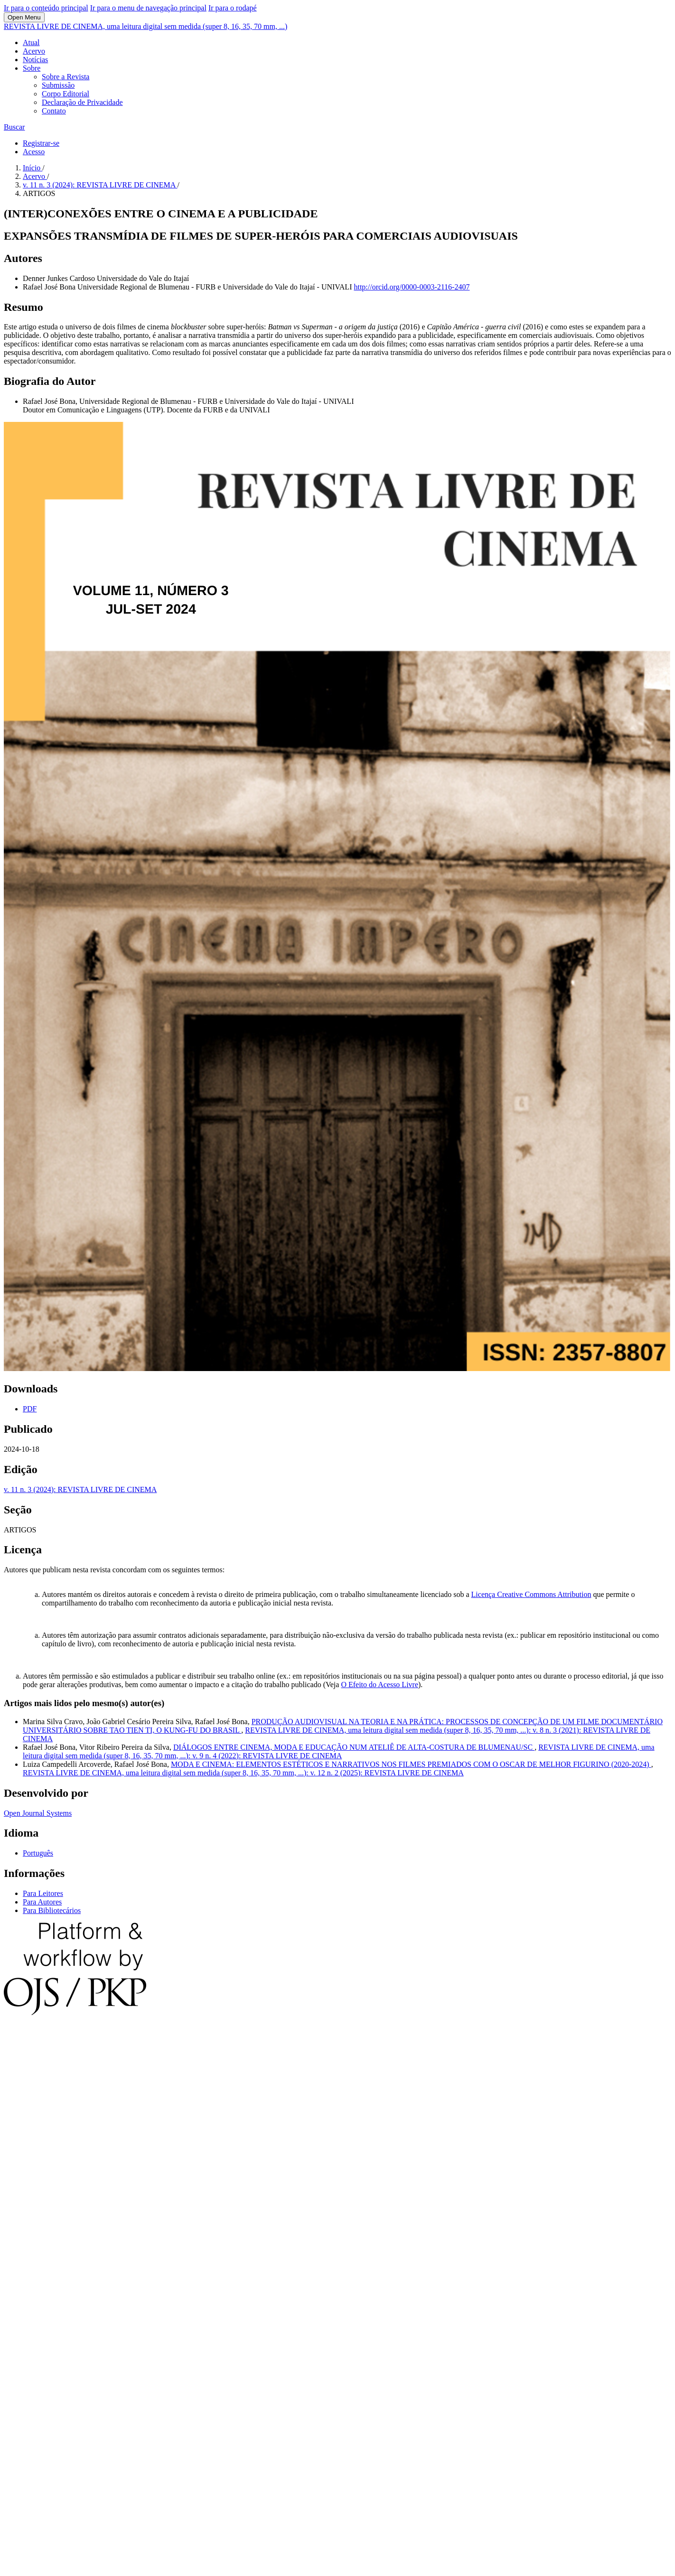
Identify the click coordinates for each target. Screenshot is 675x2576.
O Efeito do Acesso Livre (379, 1684)
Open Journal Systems (38, 1813)
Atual (31, 42)
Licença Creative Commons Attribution (531, 1594)
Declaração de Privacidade (82, 102)
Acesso (34, 152)
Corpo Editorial (65, 94)
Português (38, 1853)
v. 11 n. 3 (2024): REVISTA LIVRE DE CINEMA (100, 185)
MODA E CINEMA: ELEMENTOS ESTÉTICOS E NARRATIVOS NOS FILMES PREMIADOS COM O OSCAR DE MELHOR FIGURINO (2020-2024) (411, 1764)
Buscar (14, 127)
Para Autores (42, 1902)
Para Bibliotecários (52, 1910)
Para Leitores (43, 1893)
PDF (30, 1409)
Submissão (58, 85)
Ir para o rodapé (232, 8)
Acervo (34, 51)
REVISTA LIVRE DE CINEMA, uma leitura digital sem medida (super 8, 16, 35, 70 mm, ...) (145, 26)
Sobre (31, 68)
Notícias (35, 60)
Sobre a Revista (65, 77)
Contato (54, 111)
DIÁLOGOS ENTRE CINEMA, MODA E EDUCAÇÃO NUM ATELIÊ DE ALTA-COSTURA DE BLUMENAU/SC (353, 1747)
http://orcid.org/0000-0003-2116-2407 (411, 287)
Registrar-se (41, 143)
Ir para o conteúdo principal (46, 8)
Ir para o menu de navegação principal (148, 8)
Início (32, 168)
